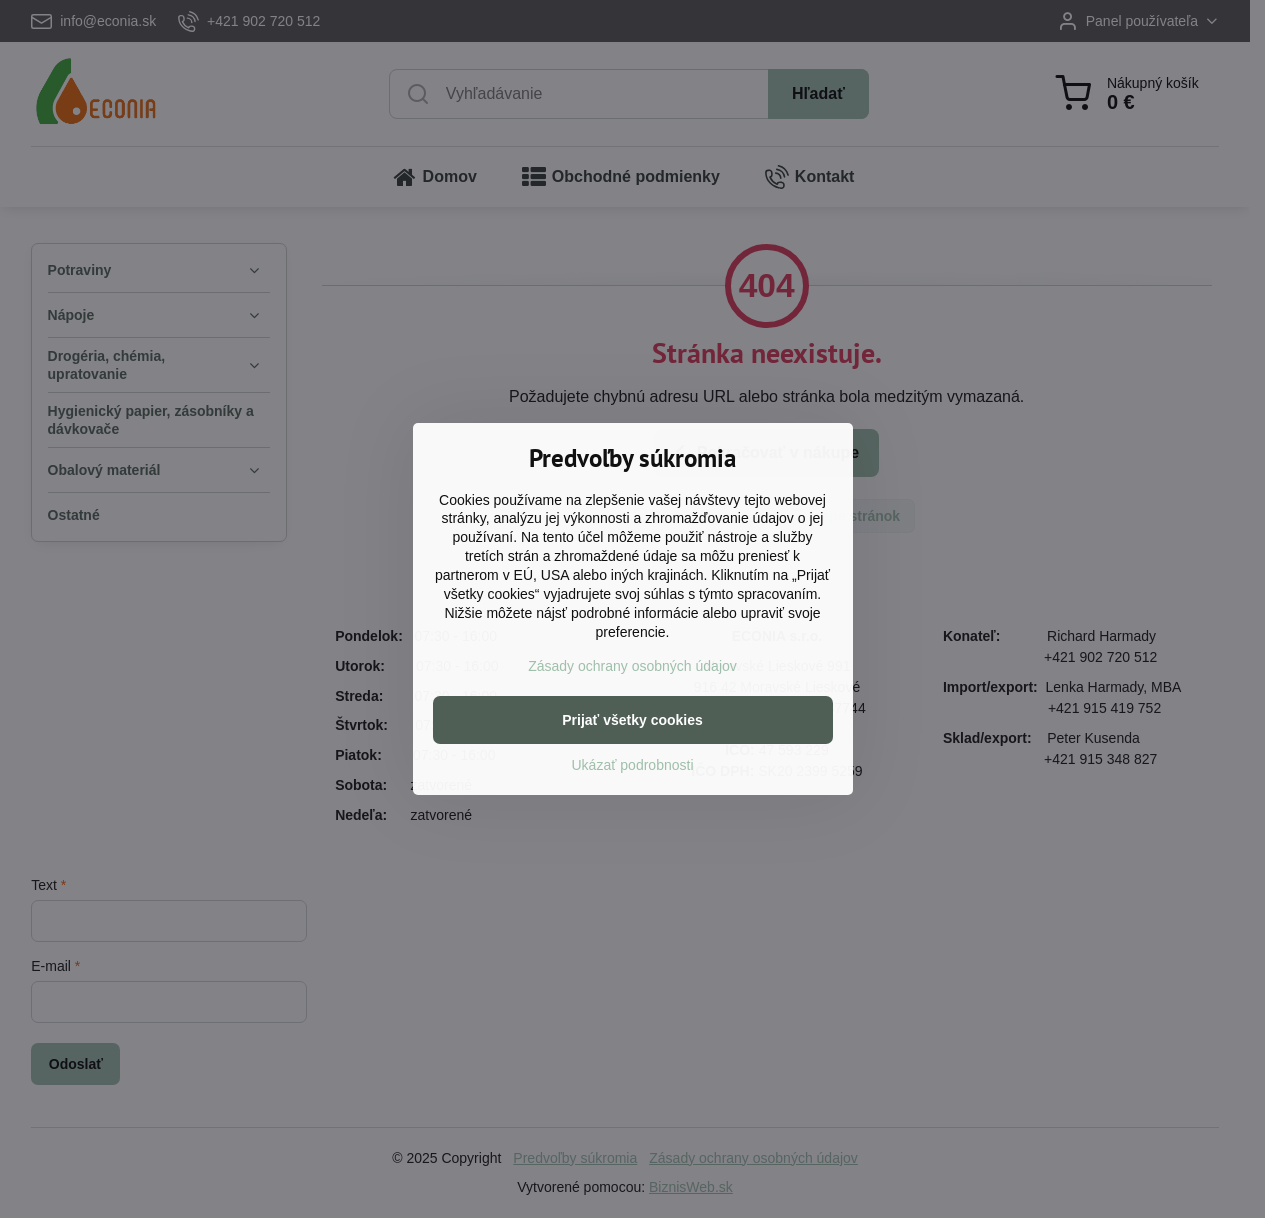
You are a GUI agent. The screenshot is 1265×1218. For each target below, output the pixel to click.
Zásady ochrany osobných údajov (632, 666)
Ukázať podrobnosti (633, 765)
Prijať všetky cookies (632, 720)
